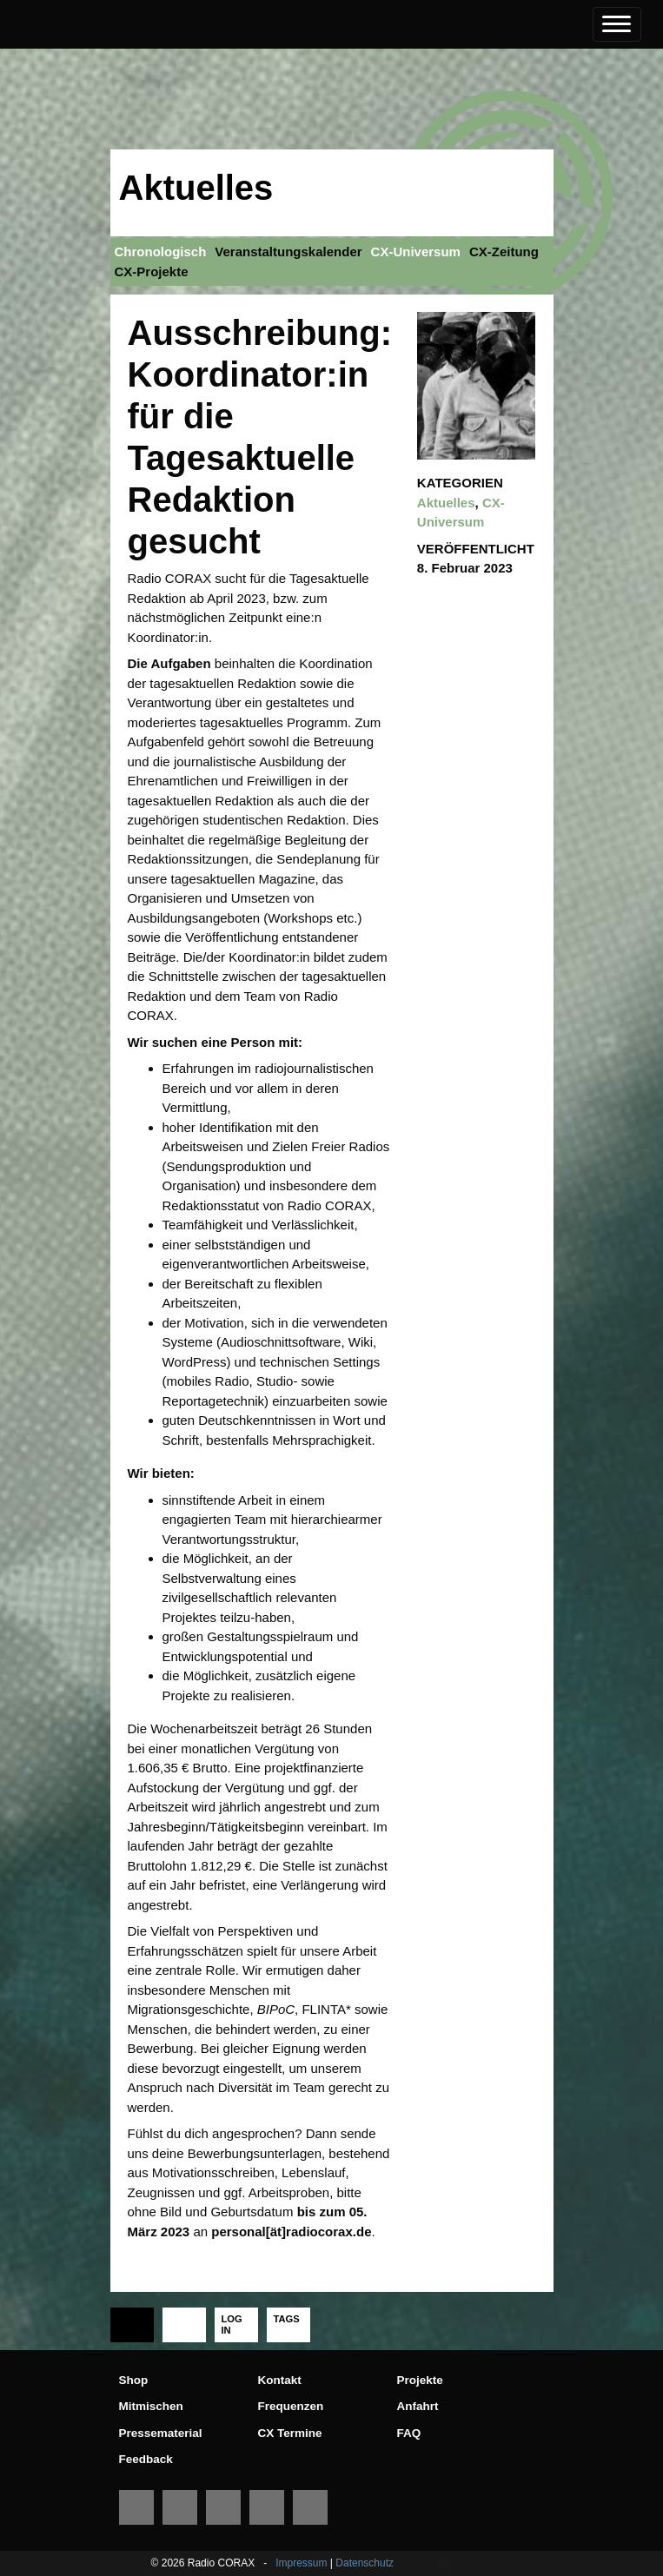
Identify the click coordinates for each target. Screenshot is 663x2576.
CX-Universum (416, 251)
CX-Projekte (152, 271)
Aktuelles (196, 188)
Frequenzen (291, 2406)
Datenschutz (364, 2563)
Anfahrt (418, 2406)
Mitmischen (151, 2406)
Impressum (301, 2563)
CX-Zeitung (504, 251)
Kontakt (280, 2380)
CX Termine (290, 2433)
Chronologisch (161, 251)
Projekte (420, 2380)
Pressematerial (160, 2433)
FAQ (409, 2433)
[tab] (132, 2325)
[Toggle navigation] (617, 24)
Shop (134, 2380)
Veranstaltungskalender (288, 251)
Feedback (146, 2459)
